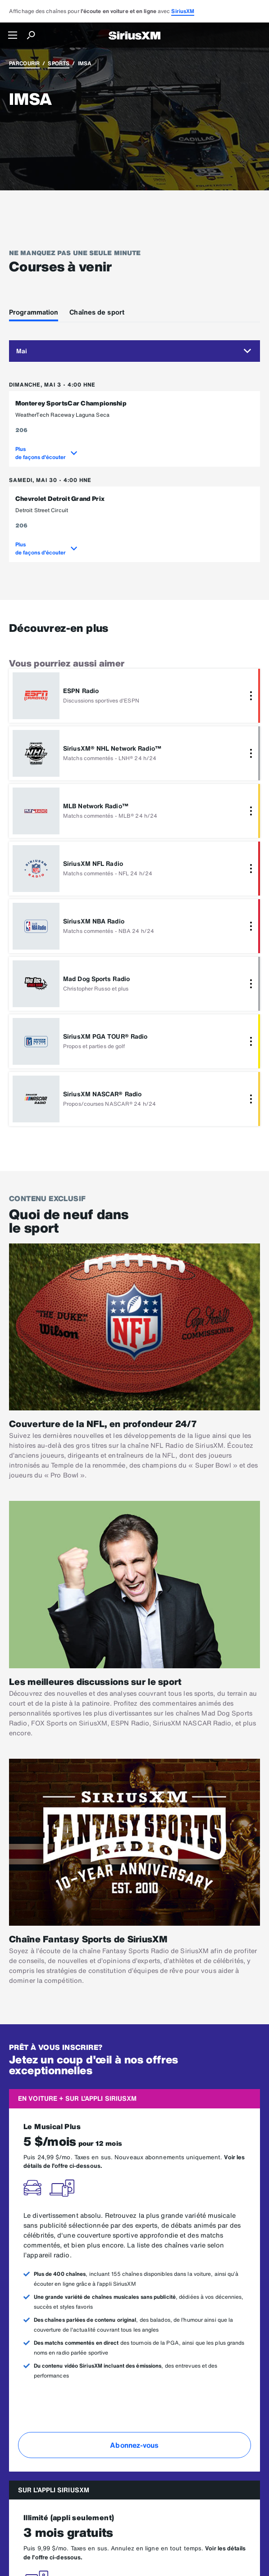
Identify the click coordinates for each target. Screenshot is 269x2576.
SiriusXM (182, 11)
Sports (58, 63)
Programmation (33, 312)
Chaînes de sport (96, 312)
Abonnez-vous (134, 2445)
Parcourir (24, 63)
